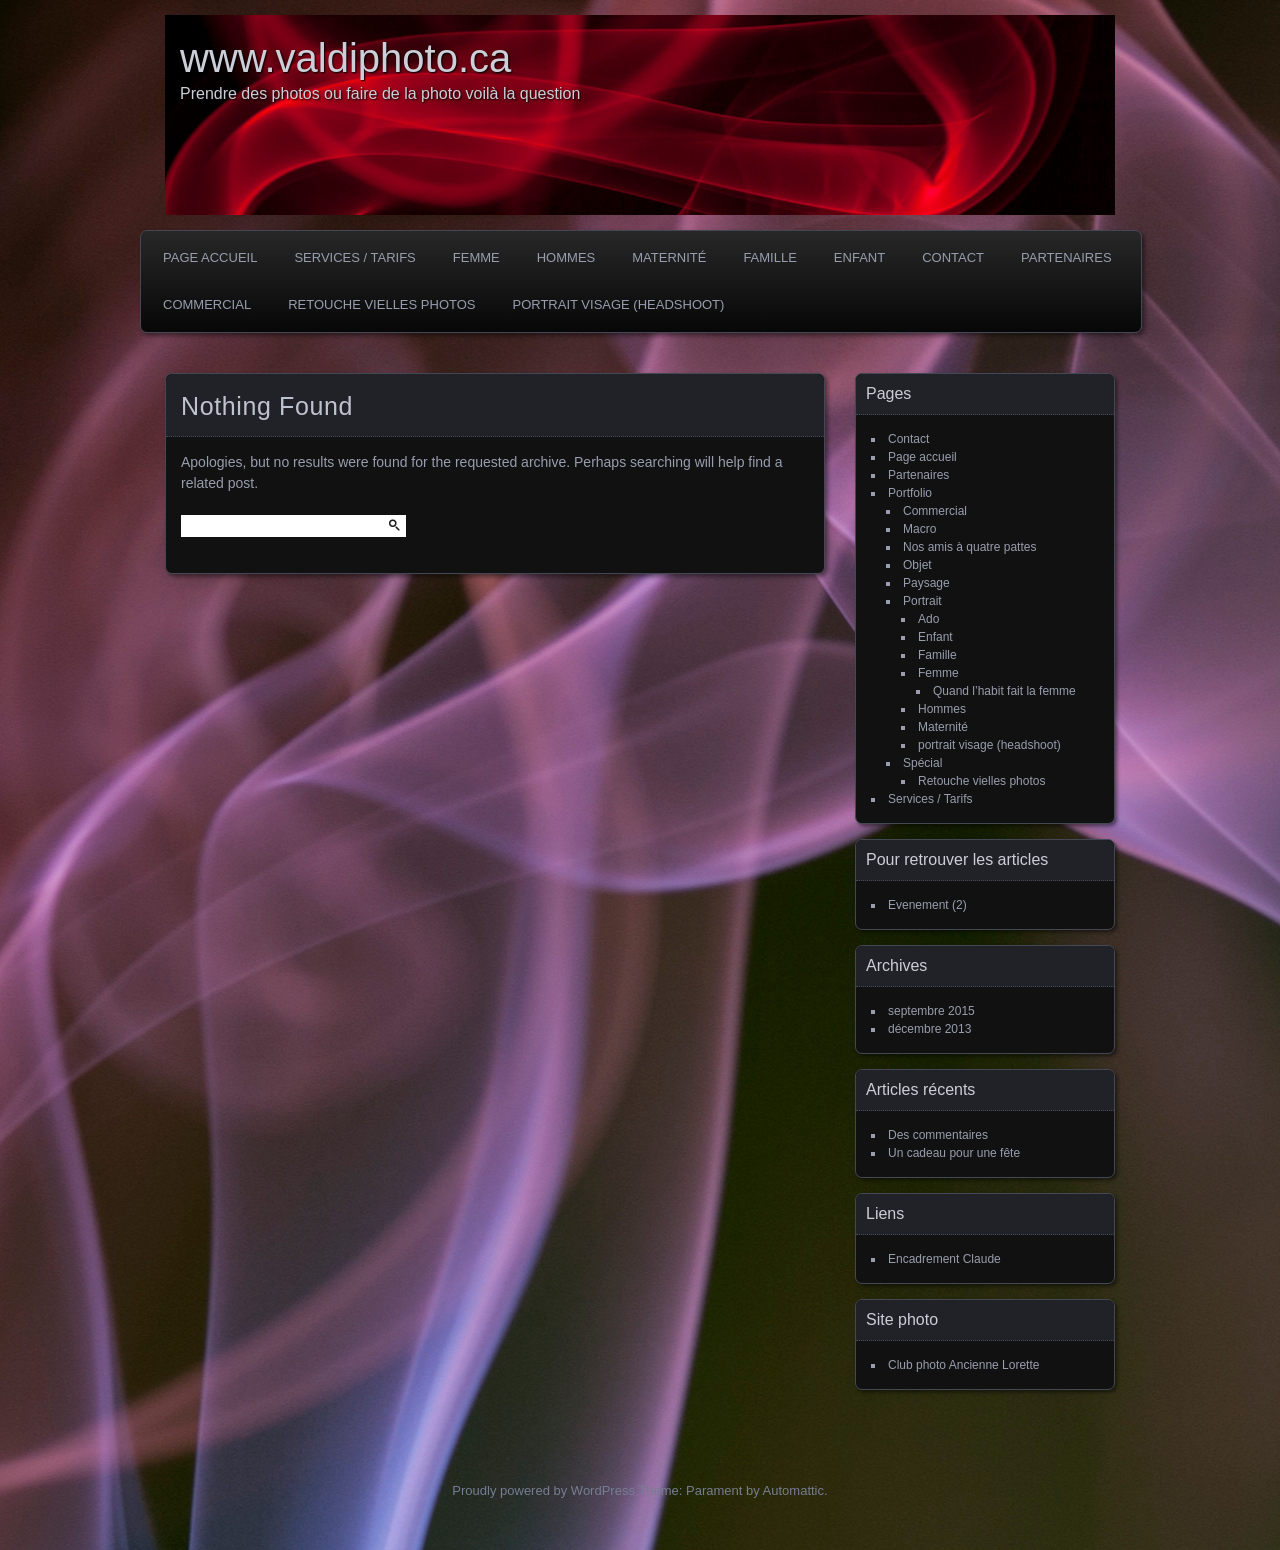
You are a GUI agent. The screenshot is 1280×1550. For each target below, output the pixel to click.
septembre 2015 (931, 1011)
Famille (769, 257)
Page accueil (210, 257)
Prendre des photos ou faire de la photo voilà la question (380, 93)
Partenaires (1066, 257)
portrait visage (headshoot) (618, 304)
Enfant (859, 257)
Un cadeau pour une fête (954, 1153)
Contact (953, 257)
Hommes (566, 257)
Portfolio (910, 493)
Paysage (926, 583)
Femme (476, 257)
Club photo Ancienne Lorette (963, 1365)
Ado (928, 619)
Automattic (793, 1490)
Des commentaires (938, 1135)
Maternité (669, 257)
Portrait (922, 601)
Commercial (207, 304)
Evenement (918, 905)
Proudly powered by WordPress (543, 1490)
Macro (919, 529)
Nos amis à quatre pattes (969, 547)
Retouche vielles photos (381, 304)
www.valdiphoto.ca (345, 58)
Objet (917, 565)
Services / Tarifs (354, 257)
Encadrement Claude (944, 1259)
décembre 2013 (929, 1029)
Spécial (922, 763)
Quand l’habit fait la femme (1004, 691)
